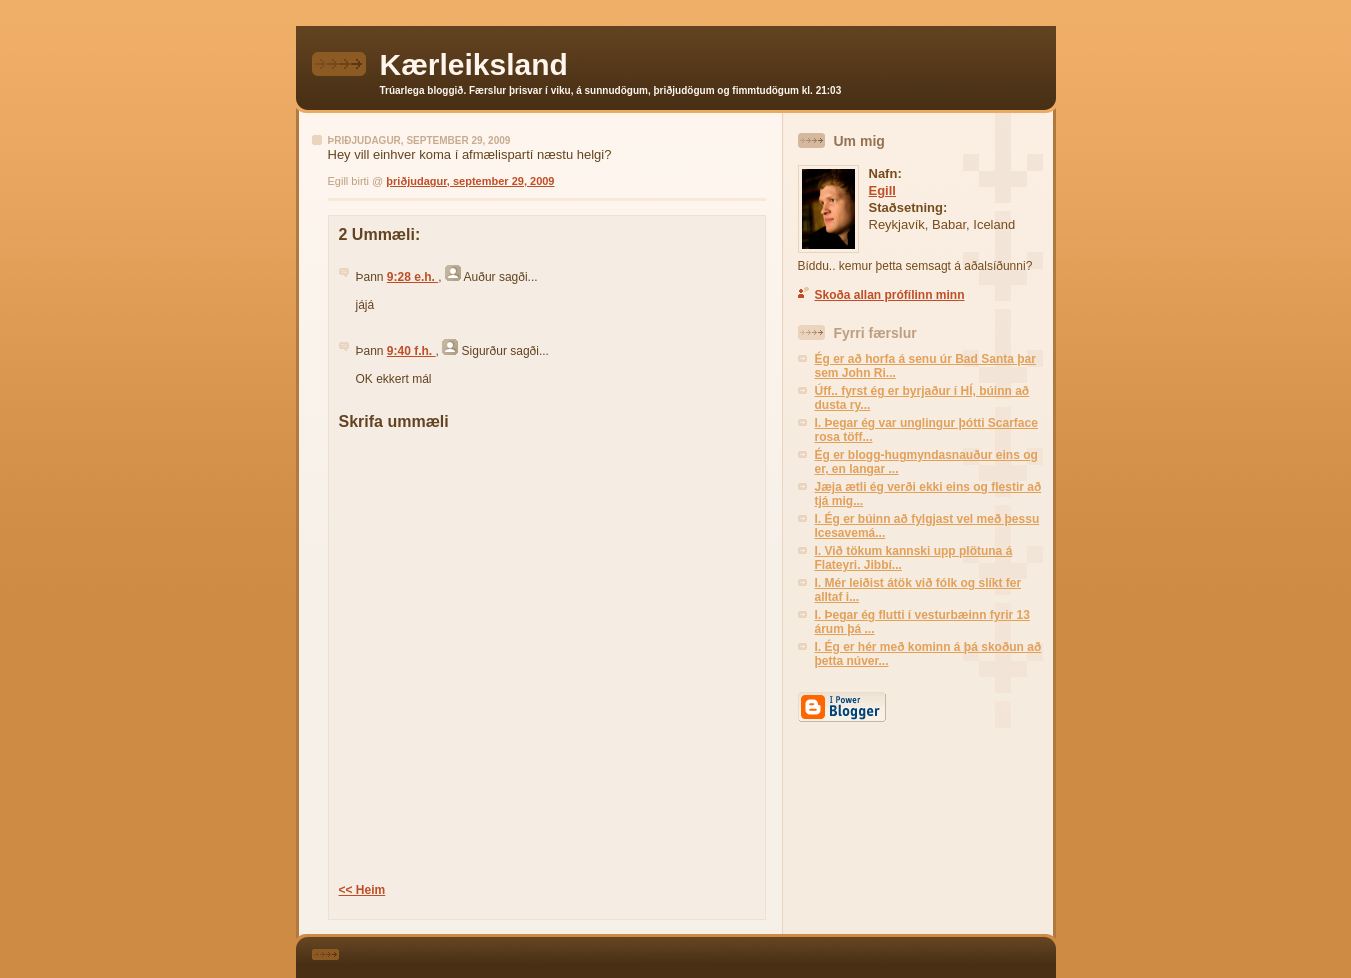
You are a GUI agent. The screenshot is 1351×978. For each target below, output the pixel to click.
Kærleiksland (474, 64)
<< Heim (362, 890)
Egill (882, 190)
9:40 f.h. (411, 351)
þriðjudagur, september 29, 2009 (470, 181)
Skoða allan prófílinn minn (890, 295)
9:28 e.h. (412, 277)
